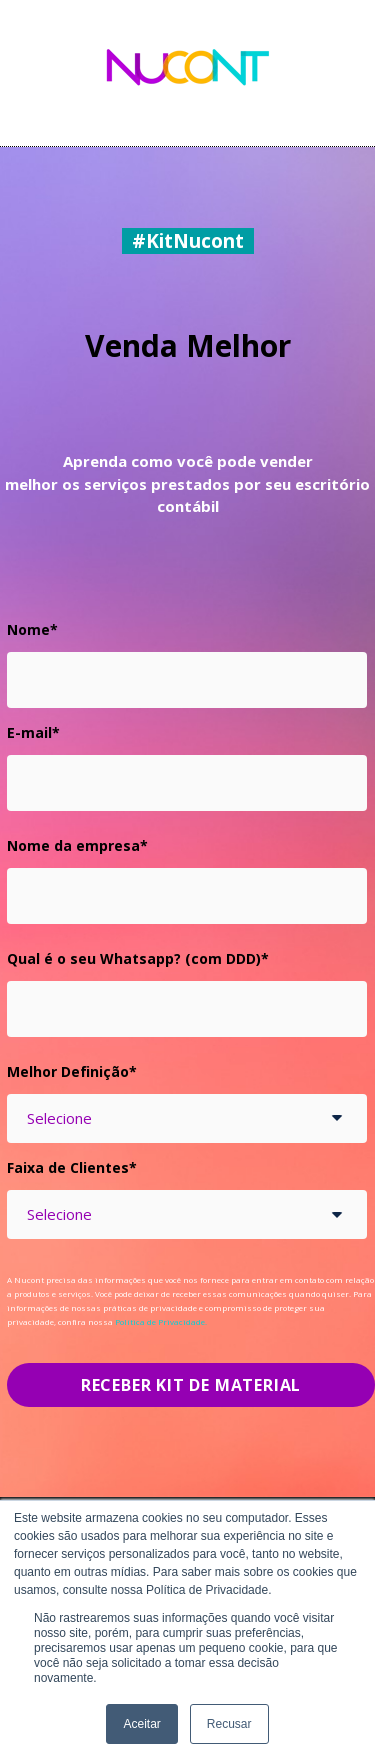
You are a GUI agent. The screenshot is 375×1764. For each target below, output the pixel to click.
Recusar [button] (229, 1724)
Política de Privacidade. (161, 1321)
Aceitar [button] (141, 1724)
